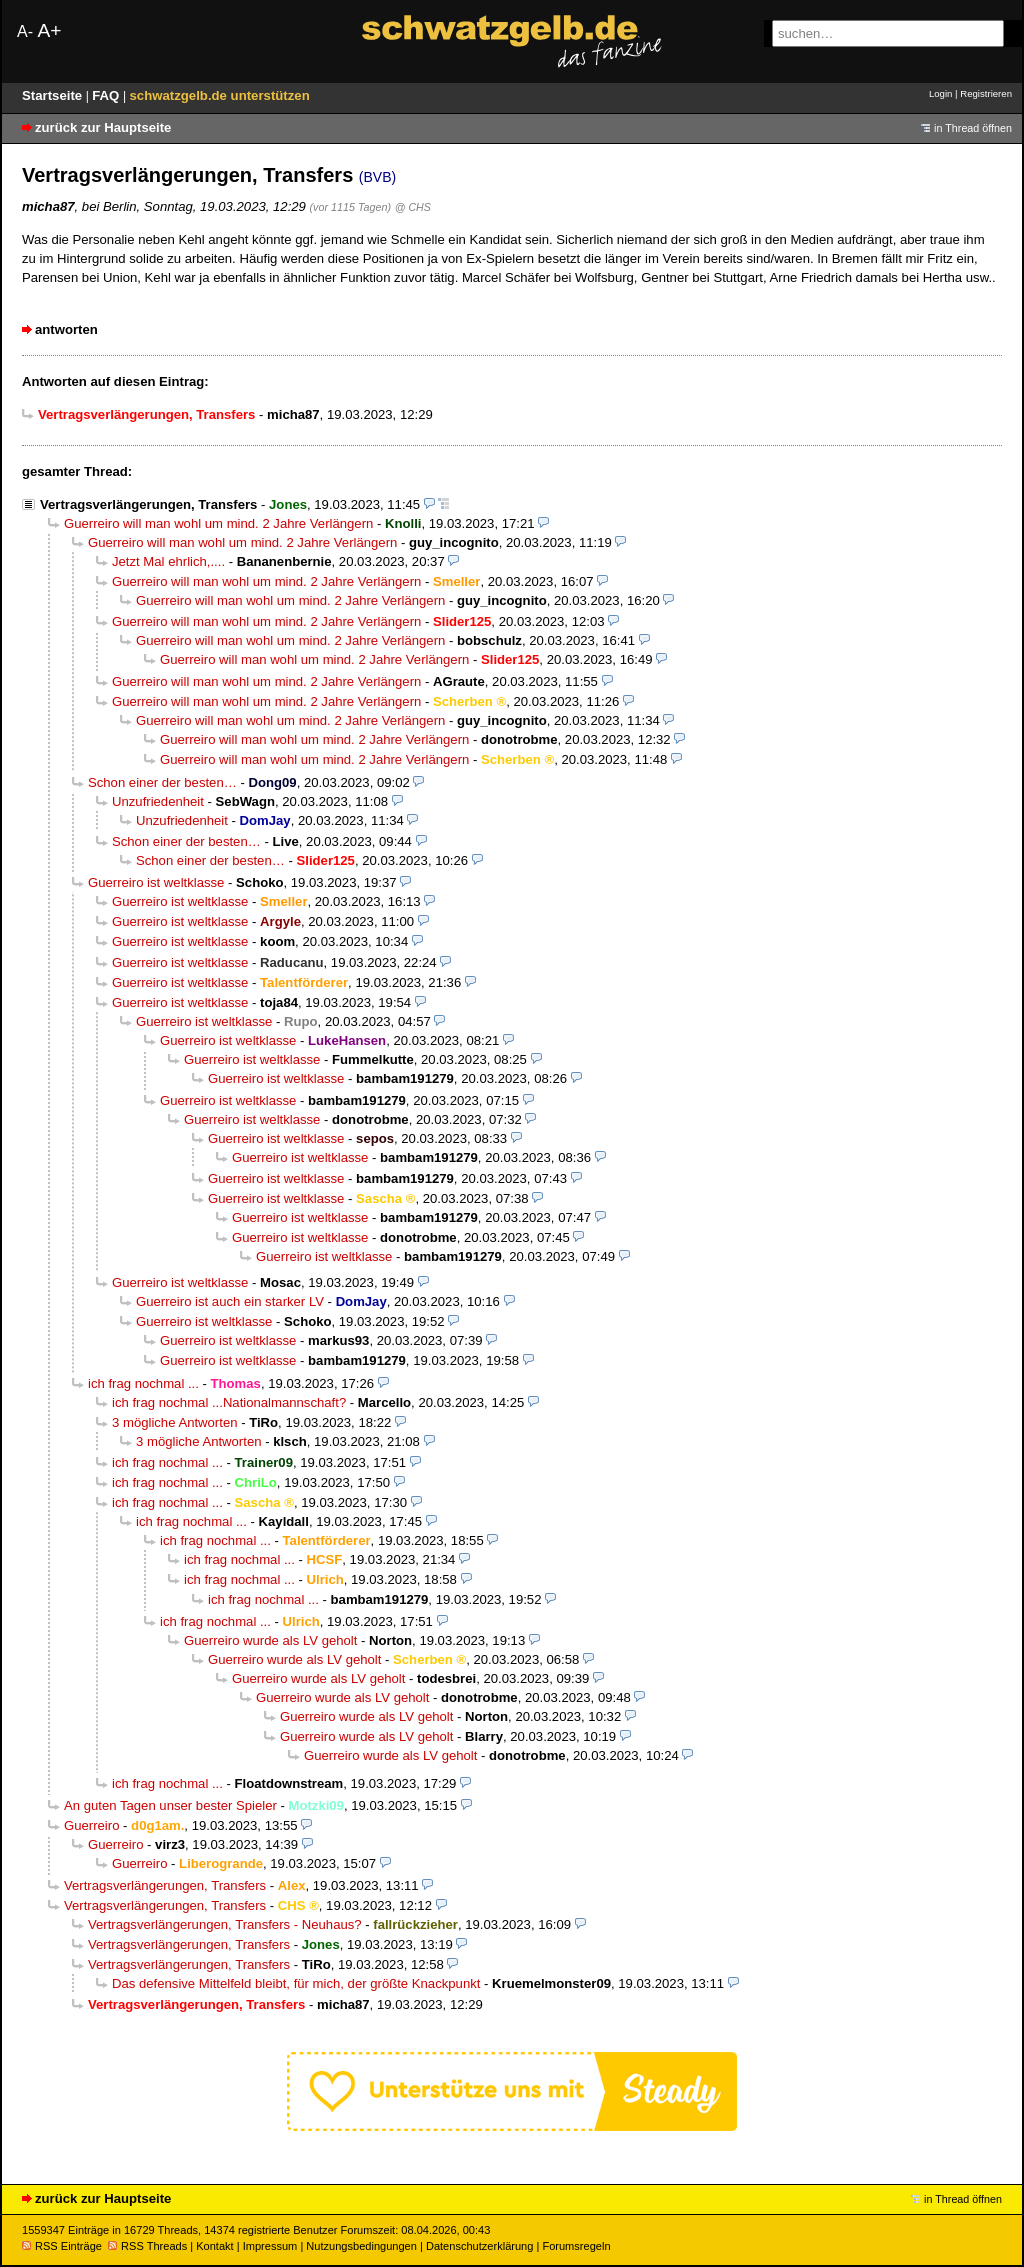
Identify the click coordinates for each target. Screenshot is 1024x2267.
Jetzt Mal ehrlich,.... (168, 561)
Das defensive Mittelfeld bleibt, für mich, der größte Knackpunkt (296, 1983)
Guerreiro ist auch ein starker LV (230, 1301)
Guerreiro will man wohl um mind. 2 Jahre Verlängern (218, 523)
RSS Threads (147, 2246)
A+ (49, 30)
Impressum (270, 2246)
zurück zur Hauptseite (103, 127)
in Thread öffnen (973, 128)
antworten (66, 329)
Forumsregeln (576, 2246)
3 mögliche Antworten (175, 1422)
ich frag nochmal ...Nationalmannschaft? (229, 1402)
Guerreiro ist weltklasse (156, 882)
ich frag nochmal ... (143, 1383)
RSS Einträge (62, 2246)
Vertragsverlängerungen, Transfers (148, 504)
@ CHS (413, 207)
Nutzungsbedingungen (361, 2246)
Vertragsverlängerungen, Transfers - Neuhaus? (225, 1924)
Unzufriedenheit (158, 801)
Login (940, 93)
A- (25, 31)
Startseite (54, 95)
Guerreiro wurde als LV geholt (270, 1640)
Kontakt (214, 2246)
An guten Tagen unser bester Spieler (170, 1805)
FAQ (107, 95)
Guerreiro (91, 1825)
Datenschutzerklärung (479, 2246)
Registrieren (986, 93)
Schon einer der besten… (162, 782)
